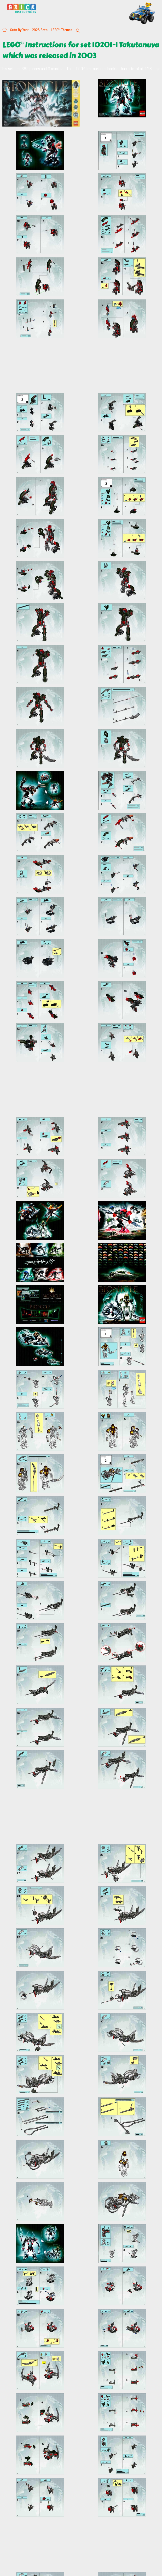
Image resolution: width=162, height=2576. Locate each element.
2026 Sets (39, 29)
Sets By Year (19, 29)
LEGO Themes (61, 29)
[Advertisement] (82, 365)
